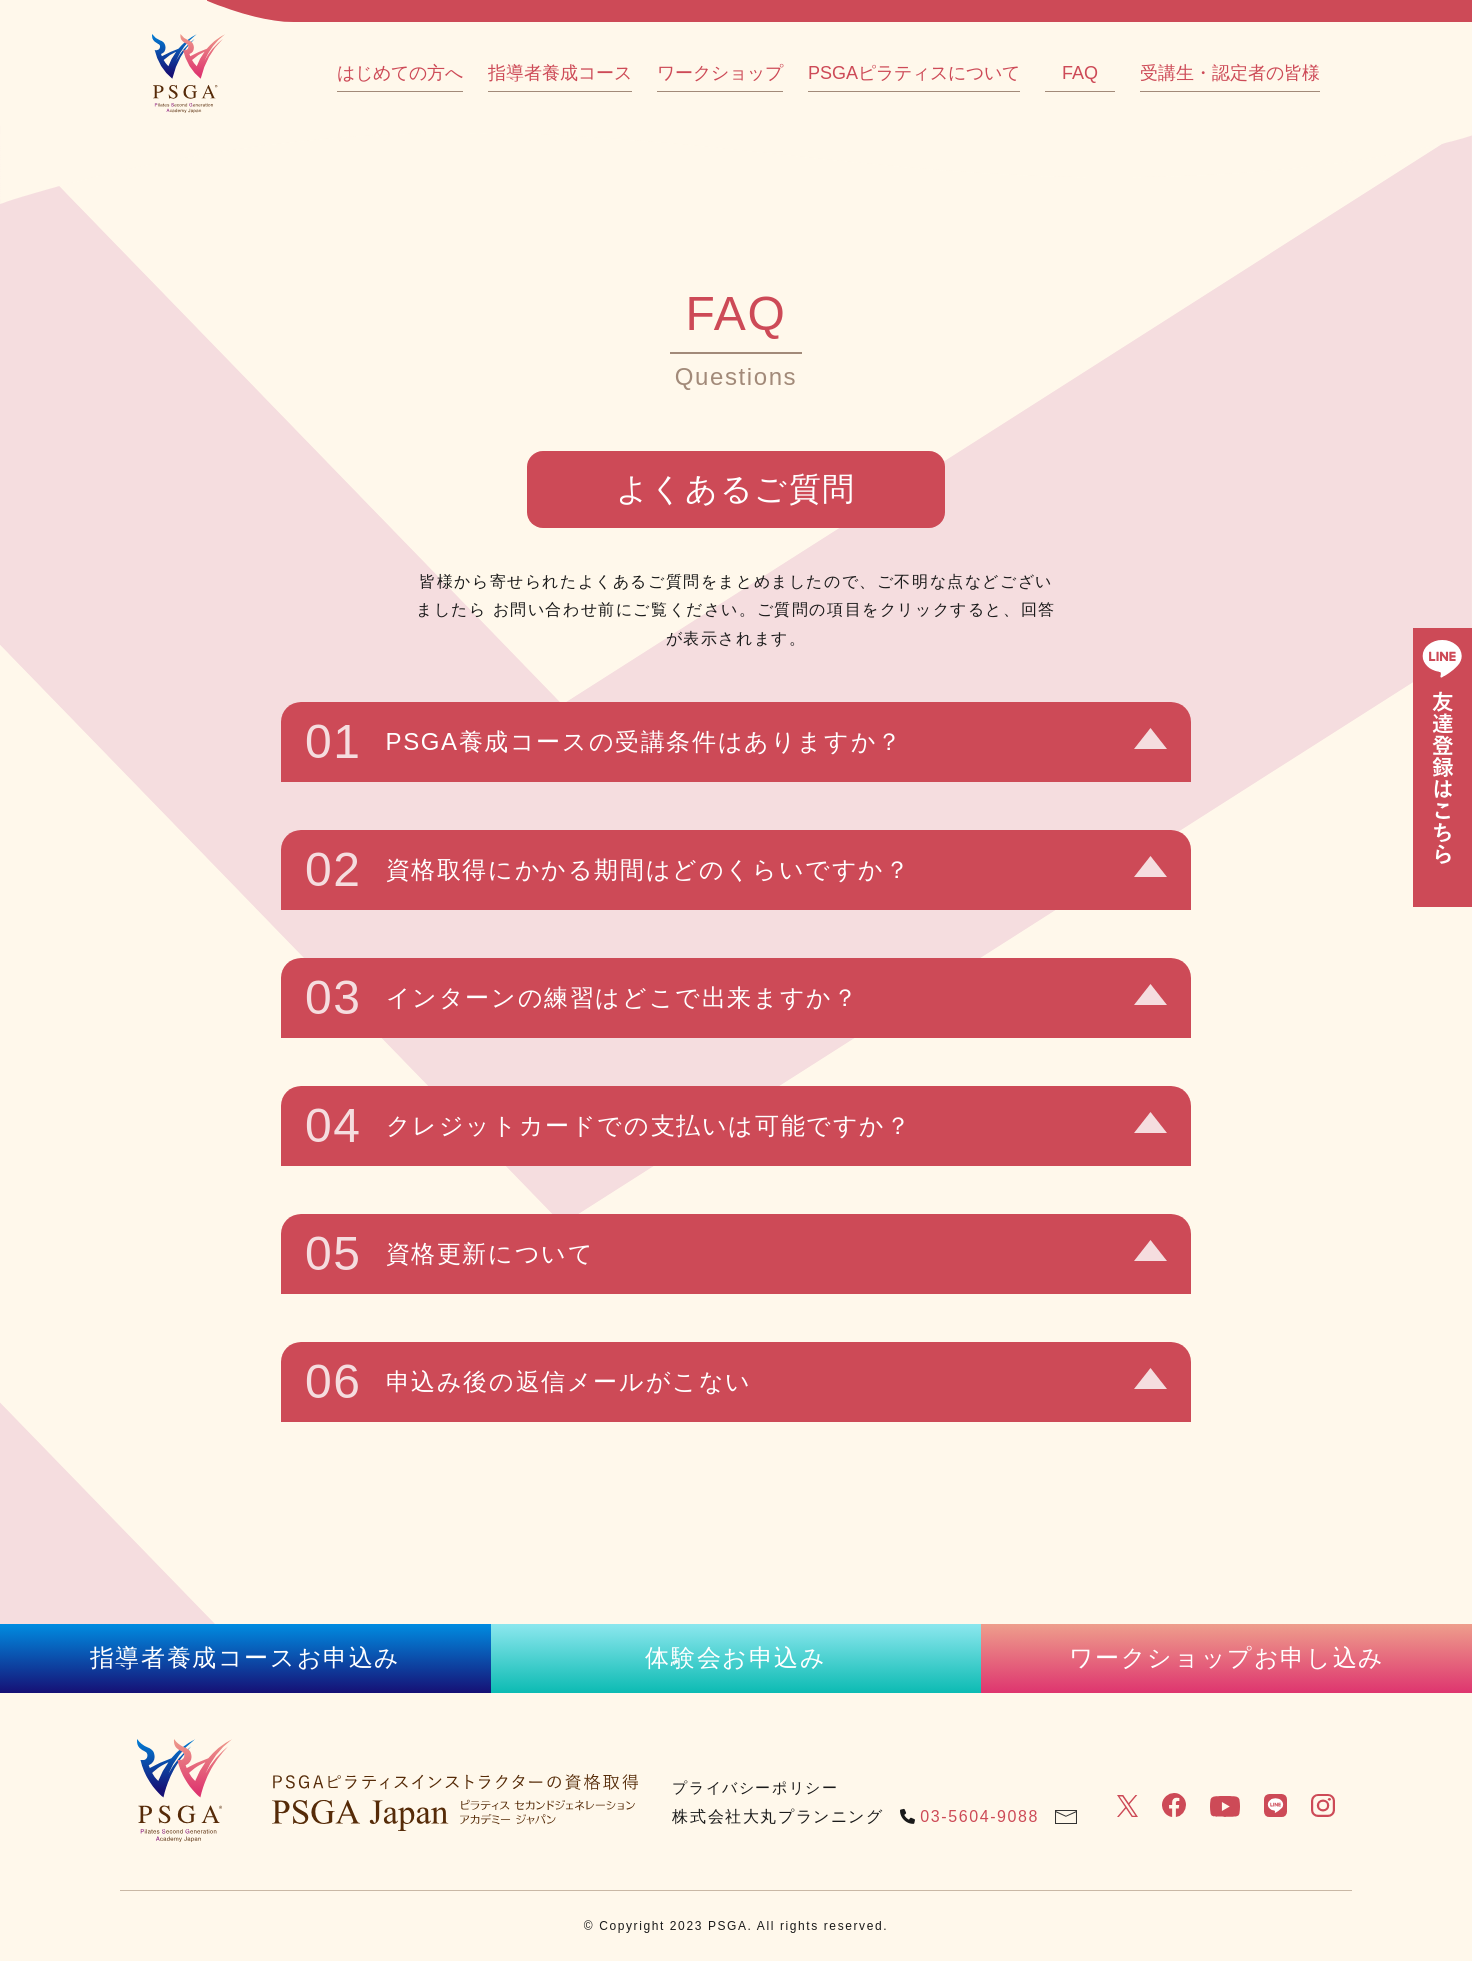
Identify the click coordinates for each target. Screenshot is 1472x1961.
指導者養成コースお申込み (245, 1657)
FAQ (1080, 73)
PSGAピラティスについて (914, 73)
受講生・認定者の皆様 (1230, 73)
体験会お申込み (735, 1657)
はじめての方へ (400, 73)
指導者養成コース (560, 73)
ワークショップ (720, 73)
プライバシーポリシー (755, 1787)
